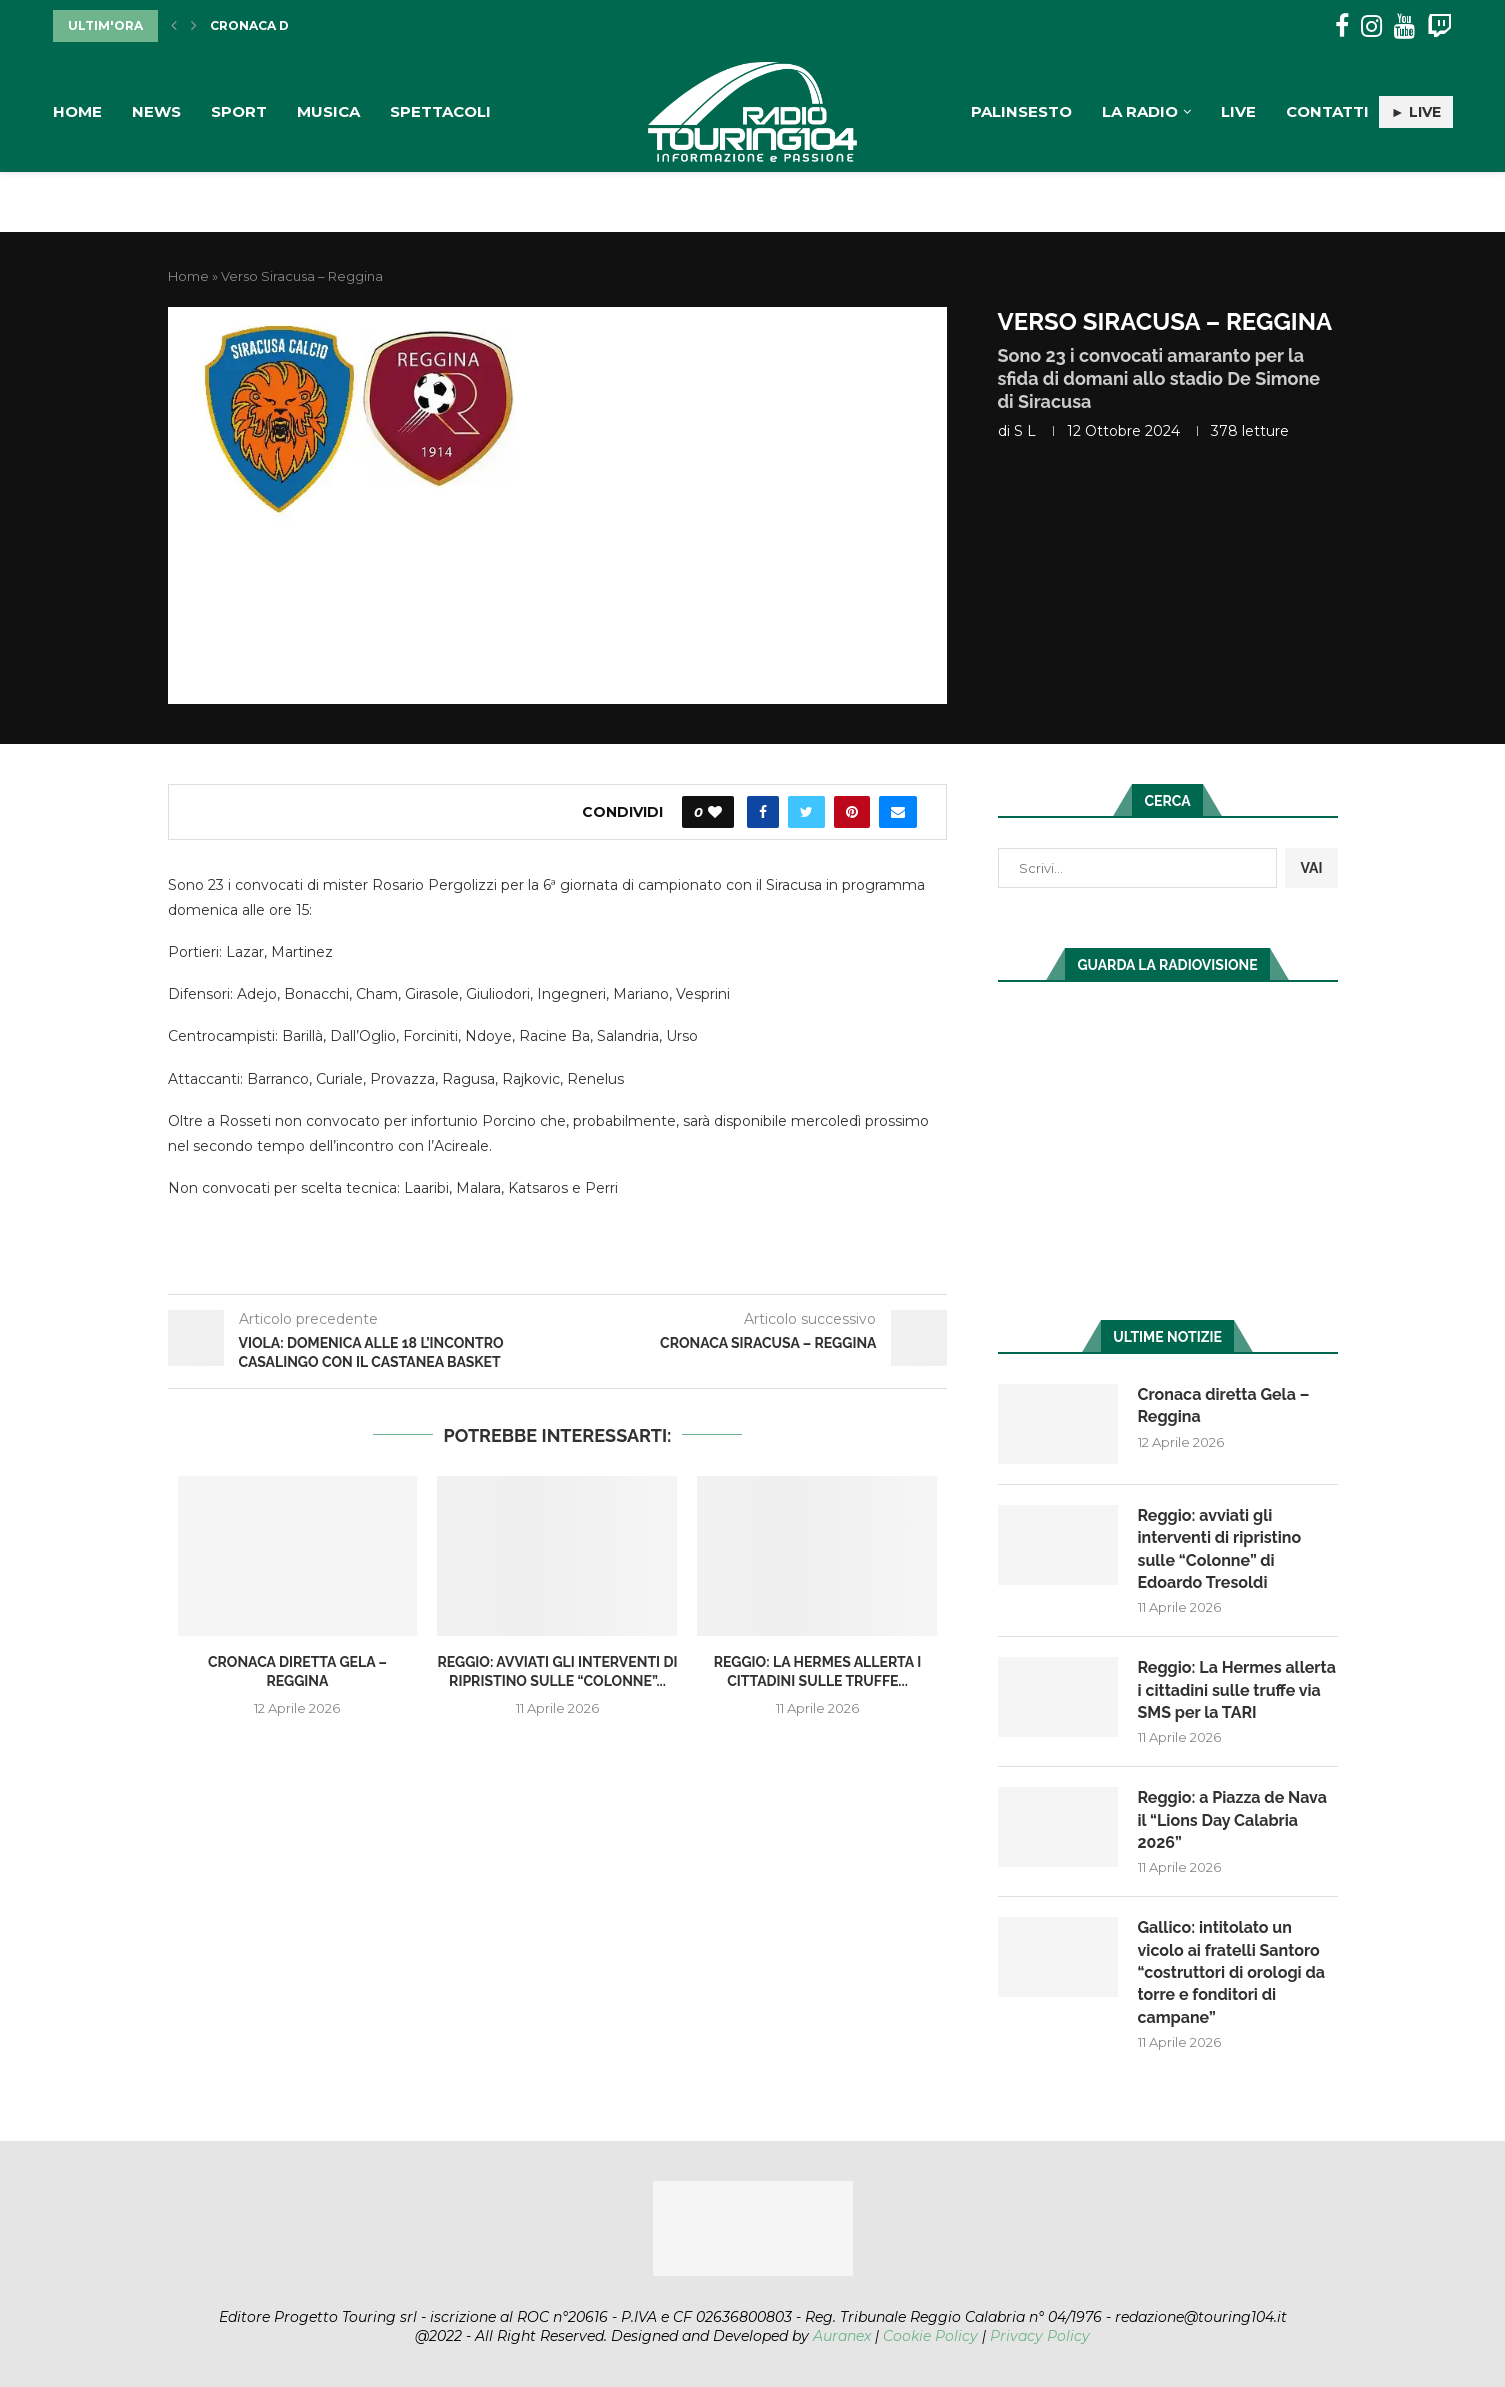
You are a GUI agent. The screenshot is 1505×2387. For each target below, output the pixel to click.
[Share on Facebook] (763, 812)
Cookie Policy (930, 2336)
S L (1025, 431)
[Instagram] (1371, 26)
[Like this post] (715, 812)
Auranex (842, 2336)
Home (77, 111)
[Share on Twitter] (806, 812)
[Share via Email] (898, 812)
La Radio (1140, 111)
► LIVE (1416, 112)
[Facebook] (1342, 26)
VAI (1311, 868)
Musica (328, 111)
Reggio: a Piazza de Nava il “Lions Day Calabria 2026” (1232, 1820)
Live (1238, 111)
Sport (239, 111)
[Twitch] (1439, 26)
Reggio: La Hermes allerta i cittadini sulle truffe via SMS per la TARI (1237, 1690)
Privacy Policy (1040, 2336)
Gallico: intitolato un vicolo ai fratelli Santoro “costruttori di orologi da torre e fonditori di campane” (1231, 1972)
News (156, 111)
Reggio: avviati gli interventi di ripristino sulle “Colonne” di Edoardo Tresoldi (1220, 1549)
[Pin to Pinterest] (852, 812)
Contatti (1327, 111)
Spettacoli (440, 111)
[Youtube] (1404, 26)
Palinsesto (1021, 111)
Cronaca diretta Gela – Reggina (1224, 1405)
